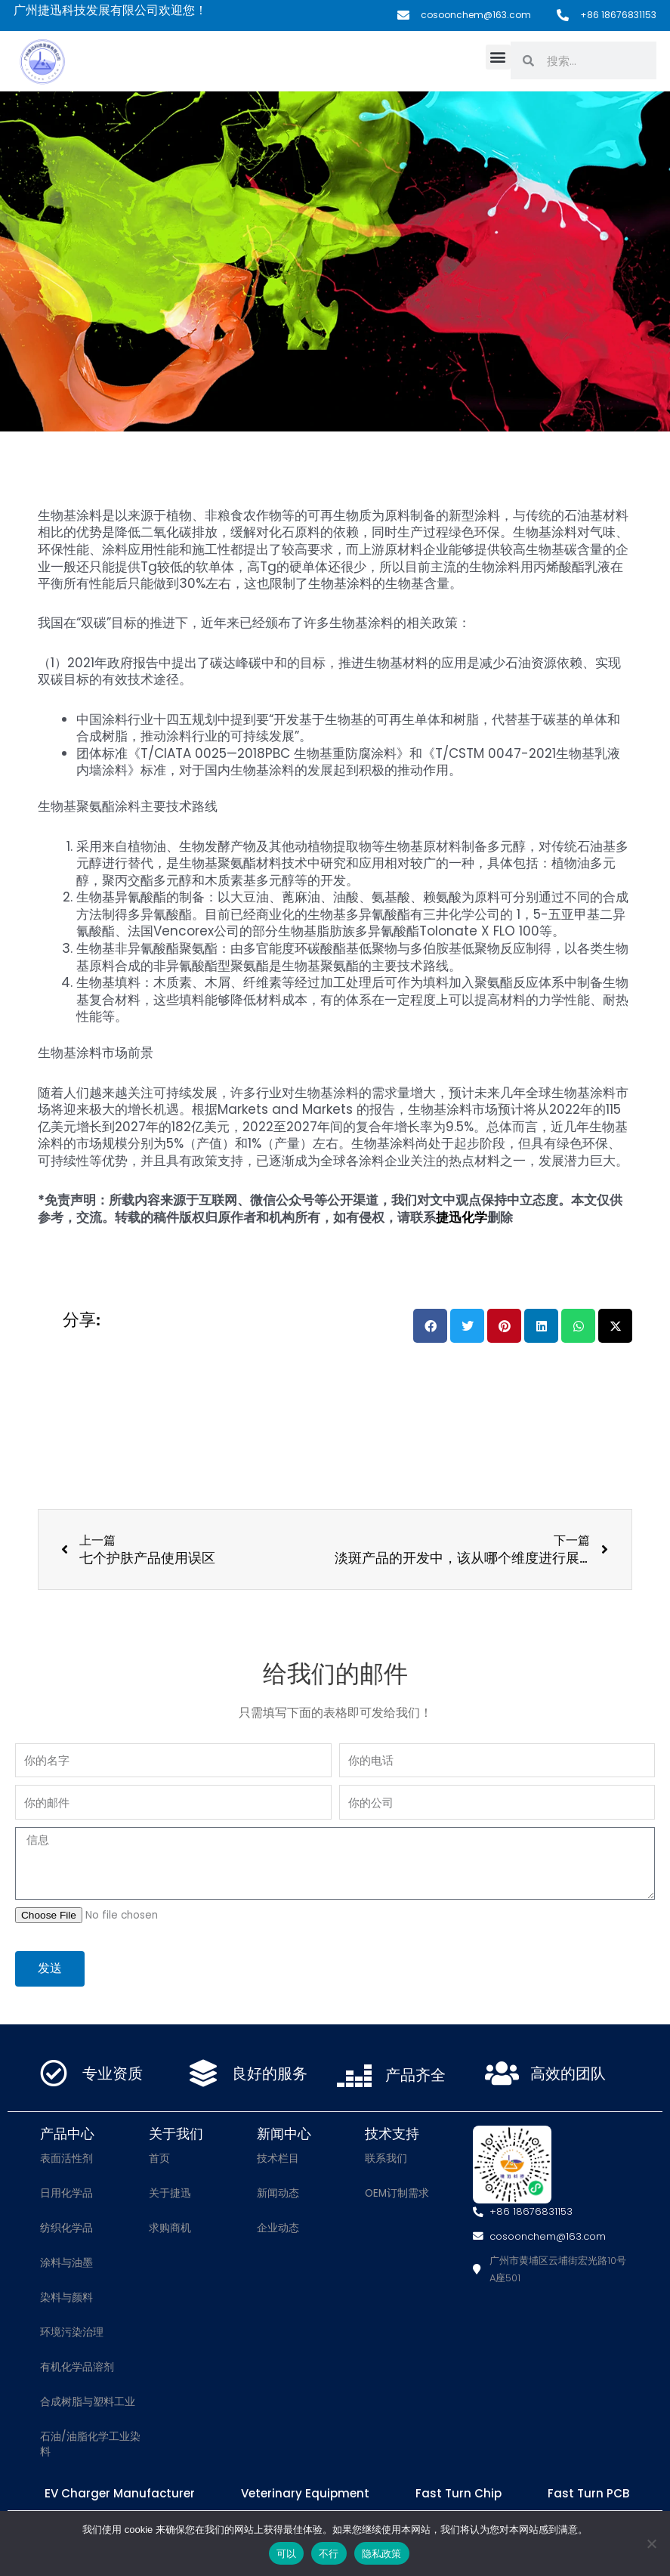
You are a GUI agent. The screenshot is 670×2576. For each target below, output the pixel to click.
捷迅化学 (461, 1217)
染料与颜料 (66, 2297)
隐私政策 (382, 2553)
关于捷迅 (170, 2193)
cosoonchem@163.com (476, 14)
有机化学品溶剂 (77, 2367)
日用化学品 (66, 2193)
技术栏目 (278, 2158)
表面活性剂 (66, 2158)
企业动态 (278, 2228)
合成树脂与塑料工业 (87, 2402)
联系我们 (386, 2158)
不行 (329, 2553)
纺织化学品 (66, 2228)
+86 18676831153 (618, 14)
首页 (159, 2158)
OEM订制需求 (397, 2193)
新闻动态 (278, 2193)
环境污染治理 (71, 2332)
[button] (498, 57)
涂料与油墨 (66, 2263)
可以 (286, 2553)
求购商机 (170, 2228)
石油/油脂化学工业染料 (90, 2444)
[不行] (651, 2543)
